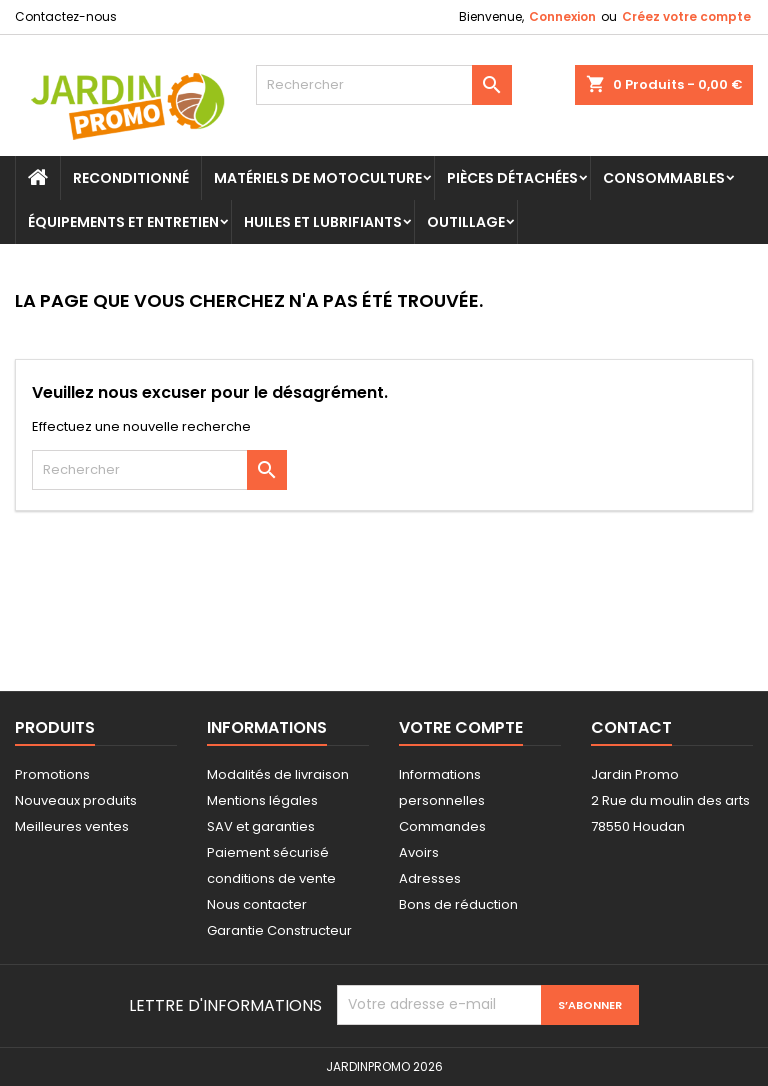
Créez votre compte (686, 16)
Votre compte (461, 727)
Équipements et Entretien (123, 222)
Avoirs (419, 852)
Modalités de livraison (278, 774)
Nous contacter (257, 904)
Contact (631, 727)
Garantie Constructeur (279, 930)
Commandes (442, 826)
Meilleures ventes (72, 826)
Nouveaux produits (76, 800)
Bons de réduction (458, 904)
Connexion (562, 16)
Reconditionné (131, 178)
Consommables (664, 178)
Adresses (430, 878)
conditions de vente (271, 878)
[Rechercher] (384, 85)
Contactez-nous (66, 16)
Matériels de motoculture (318, 178)
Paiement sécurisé (268, 852)
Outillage (466, 222)
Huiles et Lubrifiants (323, 222)
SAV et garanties (261, 826)
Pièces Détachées (512, 178)
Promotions (52, 774)
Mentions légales (262, 800)
